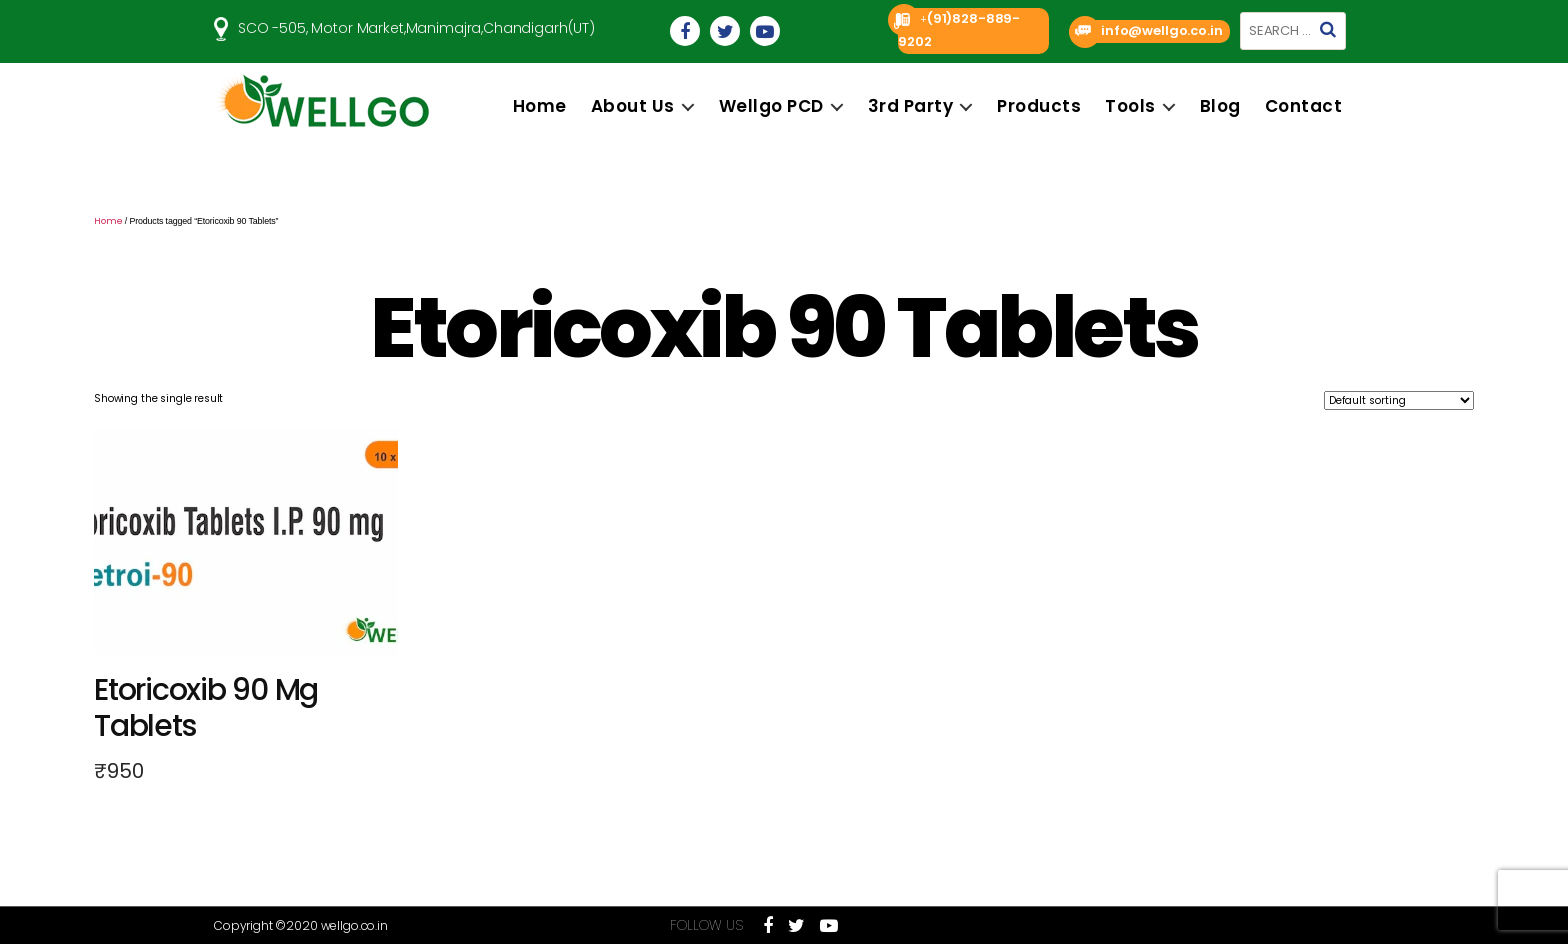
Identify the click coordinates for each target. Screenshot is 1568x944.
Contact (1304, 106)
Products (1039, 106)
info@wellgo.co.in (1161, 30)
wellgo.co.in (354, 925)
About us (633, 106)
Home (540, 106)
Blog (1220, 106)
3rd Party (911, 106)
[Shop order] (1399, 400)
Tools (1130, 106)
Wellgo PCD (771, 106)
